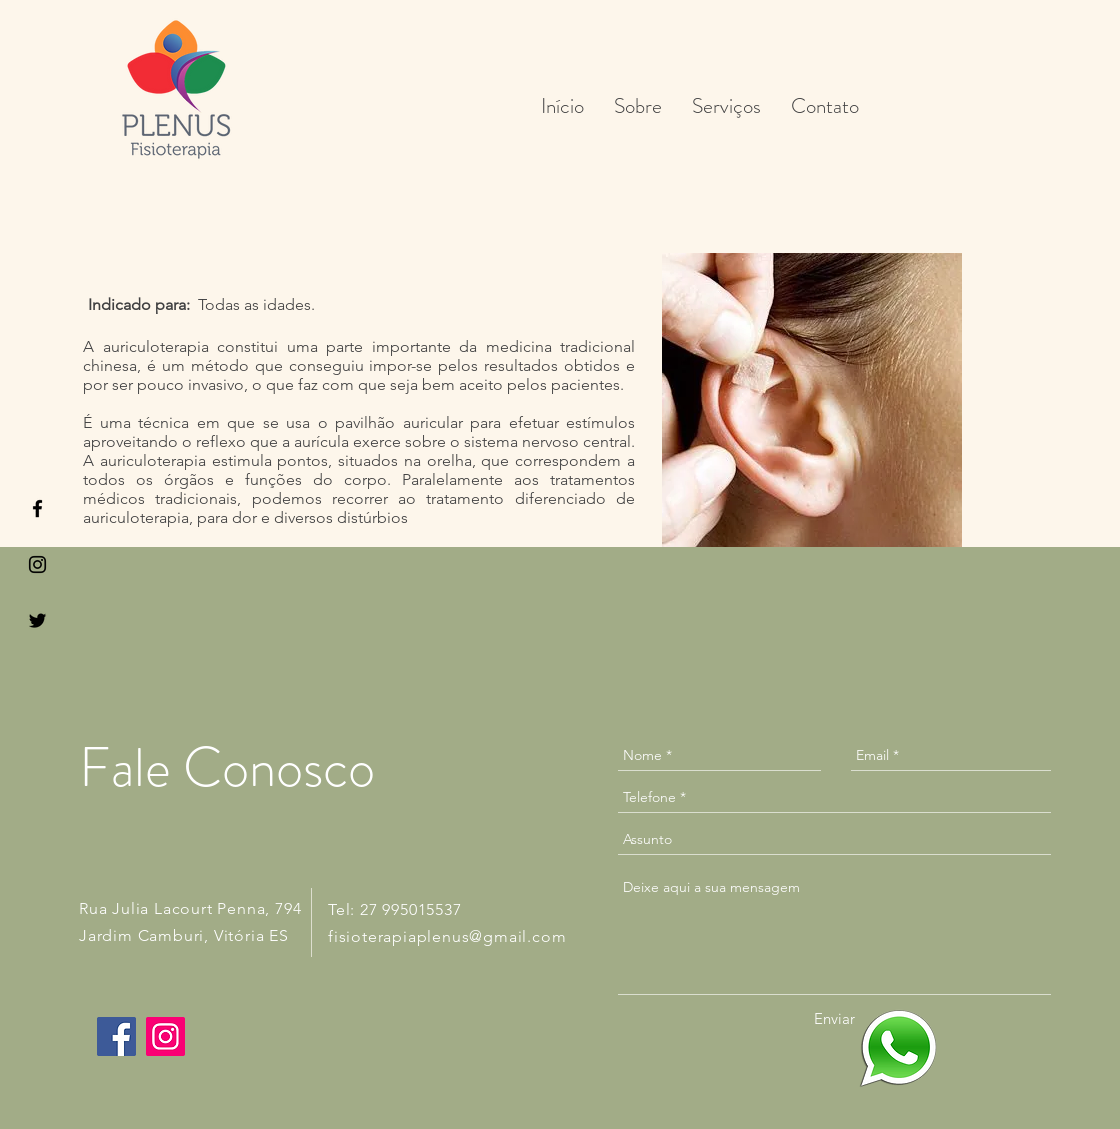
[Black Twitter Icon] (37, 620)
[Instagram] (165, 1036)
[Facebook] (116, 1036)
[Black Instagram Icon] (37, 564)
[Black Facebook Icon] (37, 508)
